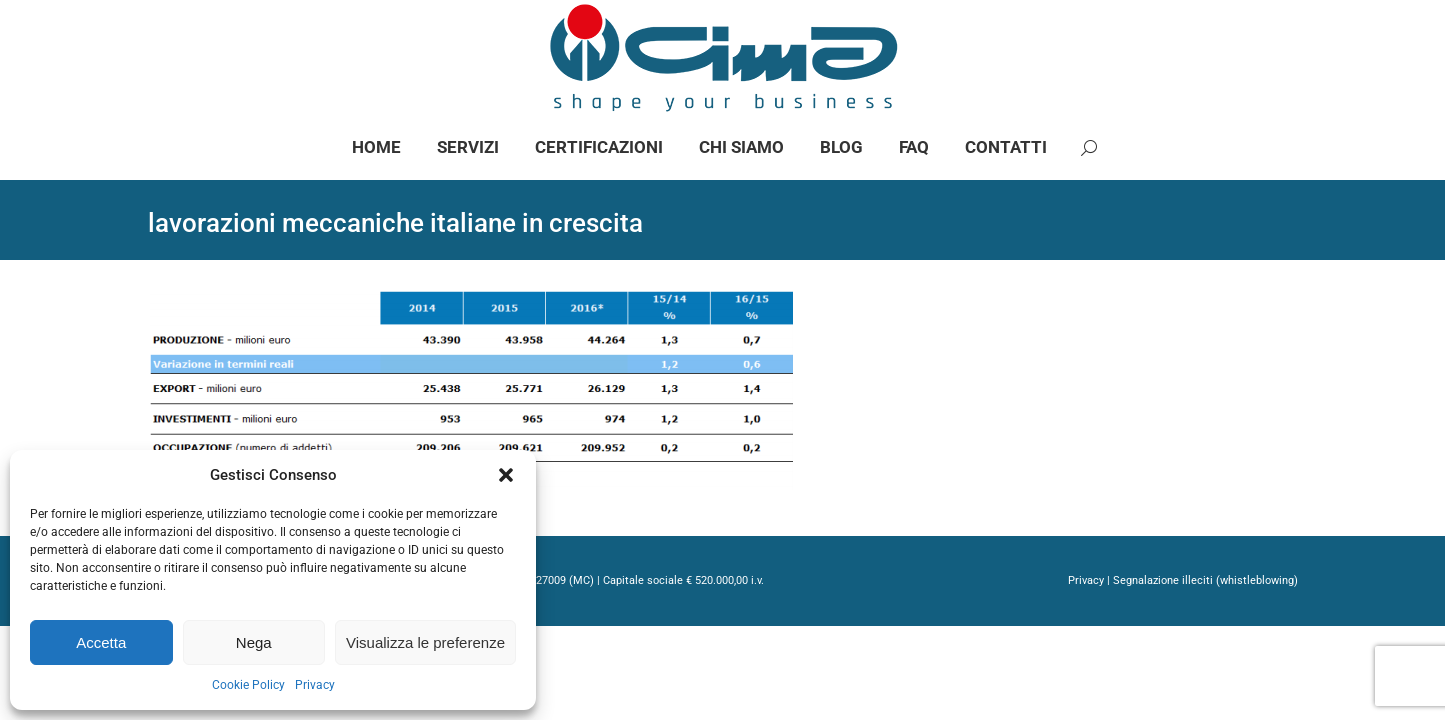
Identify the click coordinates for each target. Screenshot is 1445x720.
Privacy (315, 685)
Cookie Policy (248, 685)
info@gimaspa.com (370, 28)
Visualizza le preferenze (425, 642)
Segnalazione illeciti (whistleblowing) (1205, 637)
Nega (254, 642)
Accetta (101, 642)
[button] (506, 475)
